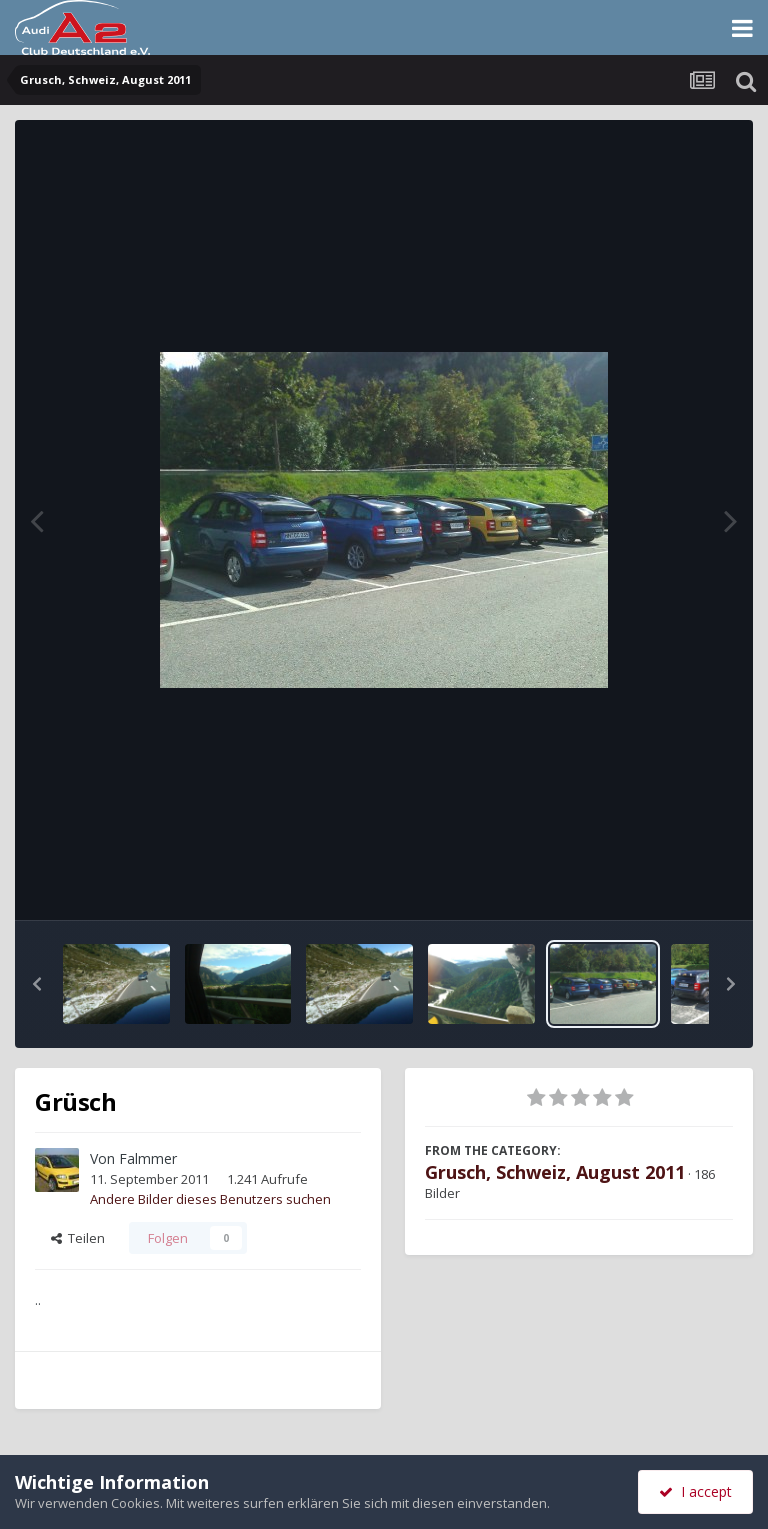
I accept (695, 1491)
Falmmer (148, 1158)
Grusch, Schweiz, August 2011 (555, 1172)
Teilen (78, 1238)
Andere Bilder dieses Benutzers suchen (210, 1199)
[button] (37, 984)
